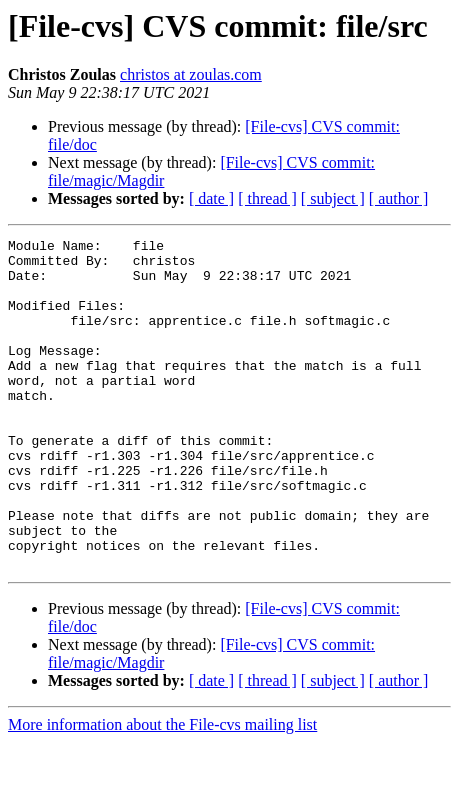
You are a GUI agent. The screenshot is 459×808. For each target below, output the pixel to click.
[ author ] (399, 198)
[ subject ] (333, 198)
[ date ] (211, 198)
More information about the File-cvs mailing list (162, 790)
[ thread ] (267, 198)
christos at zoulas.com (191, 74)
